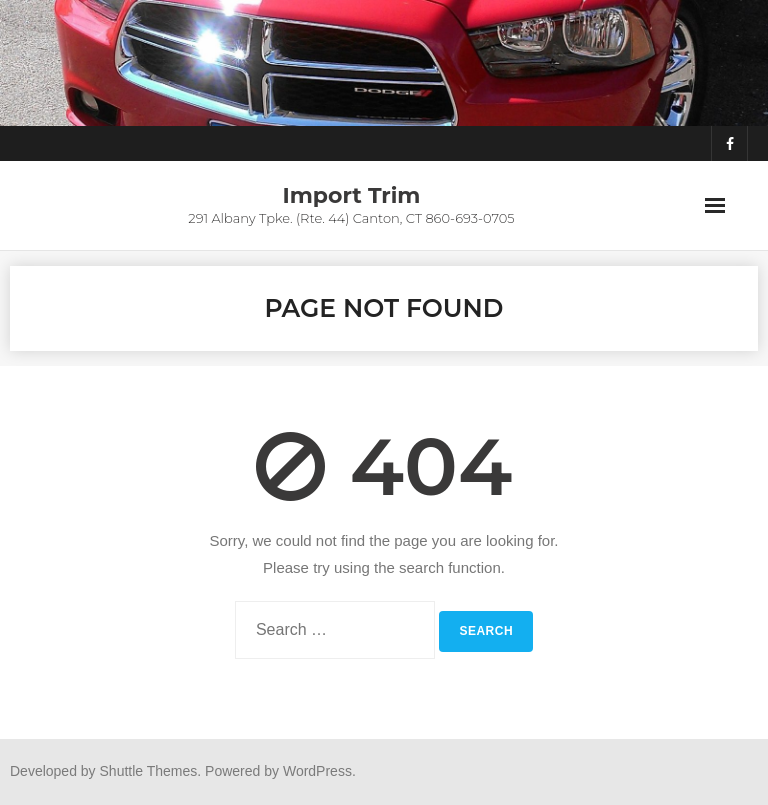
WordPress (317, 771)
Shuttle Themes (149, 771)
